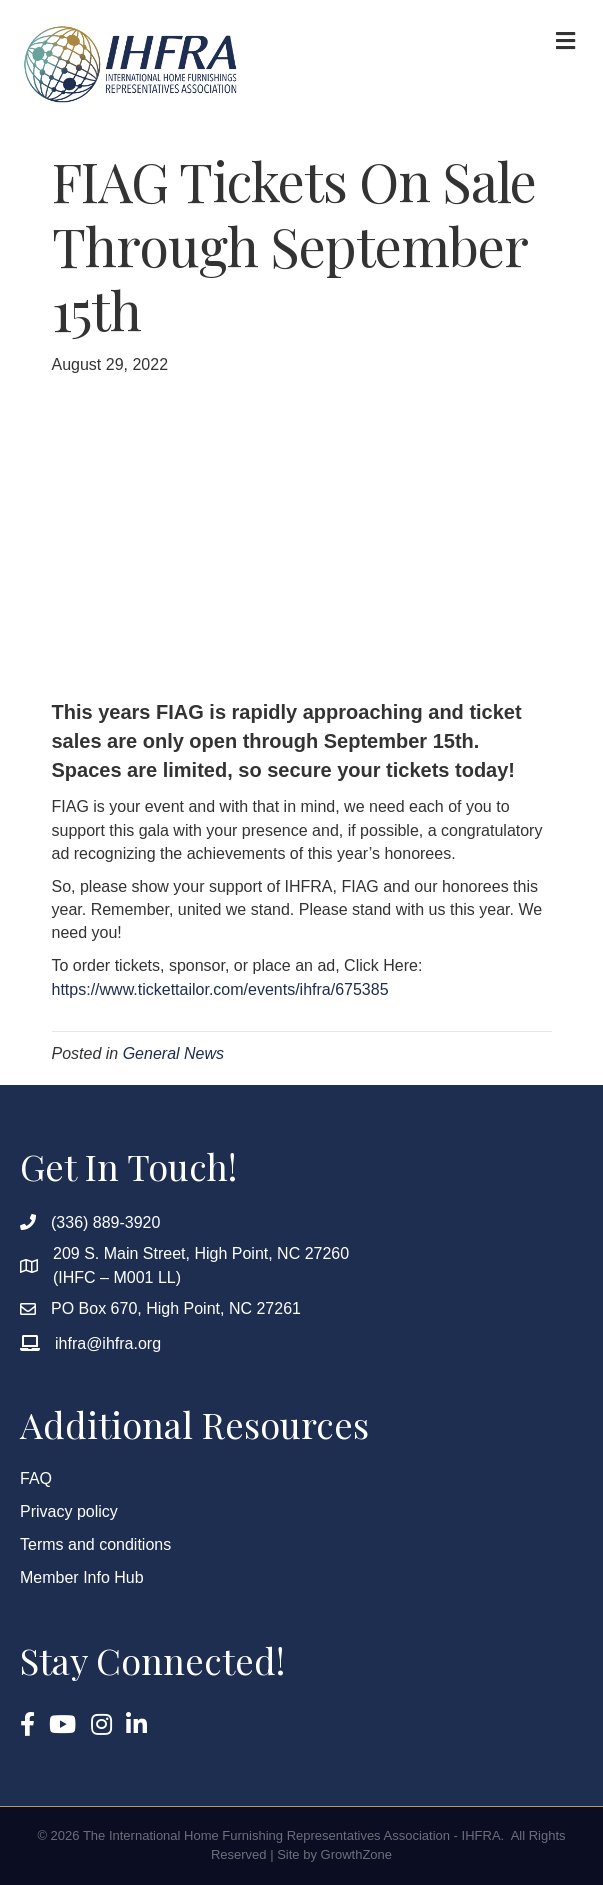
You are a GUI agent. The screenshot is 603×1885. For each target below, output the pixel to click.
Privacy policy (69, 1511)
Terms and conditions (95, 1544)
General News (173, 1053)
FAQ (36, 1478)
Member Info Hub (82, 1577)
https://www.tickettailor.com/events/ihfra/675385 (220, 989)
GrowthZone (357, 1854)
